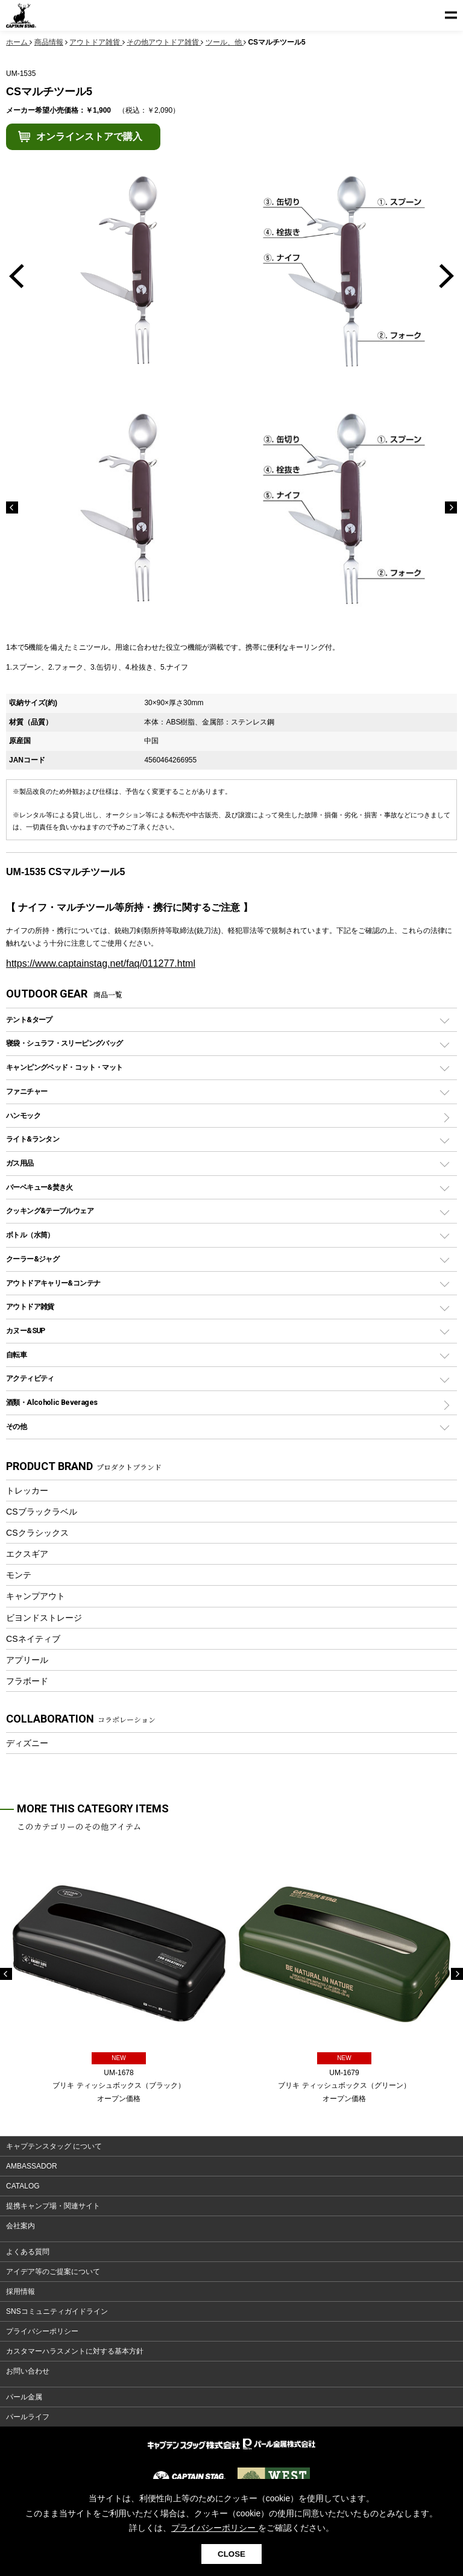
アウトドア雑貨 (30, 1306)
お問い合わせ (27, 2371)
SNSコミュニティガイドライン (57, 2311)
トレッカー (27, 1490)
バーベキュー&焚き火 (39, 1187)
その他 (16, 1426)
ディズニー (27, 1743)
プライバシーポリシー (42, 2331)
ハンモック (23, 1115)
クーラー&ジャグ (32, 1258)
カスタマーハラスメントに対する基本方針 (74, 2351)
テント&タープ (29, 1019)
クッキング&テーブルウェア (49, 1210)
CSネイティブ (33, 1639)
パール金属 (24, 2397)
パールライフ (27, 2417)
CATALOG (23, 2186)
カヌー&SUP (25, 1330)
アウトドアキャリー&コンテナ (53, 1282)
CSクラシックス (37, 1533)
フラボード (27, 1681)
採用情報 (20, 2291)
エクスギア (27, 1554)
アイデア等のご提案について (53, 2271)
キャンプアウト (35, 1596)
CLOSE (231, 2554)
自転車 (16, 1354)
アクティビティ (30, 1378)
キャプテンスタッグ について (54, 2146)
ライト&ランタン (32, 1138)
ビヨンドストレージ (44, 1618)
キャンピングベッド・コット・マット (64, 1067)
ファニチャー (26, 1091)
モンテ (18, 1575)
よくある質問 (27, 2252)
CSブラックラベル (41, 1511)
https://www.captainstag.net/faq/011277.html (100, 963)
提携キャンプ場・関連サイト (53, 2206)
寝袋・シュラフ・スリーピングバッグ (64, 1043)
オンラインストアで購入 (89, 136)
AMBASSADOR (31, 2166)
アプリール (27, 1660)
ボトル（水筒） (30, 1234)
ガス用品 (20, 1162)
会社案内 (20, 2226)
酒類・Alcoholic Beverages (51, 1402)
